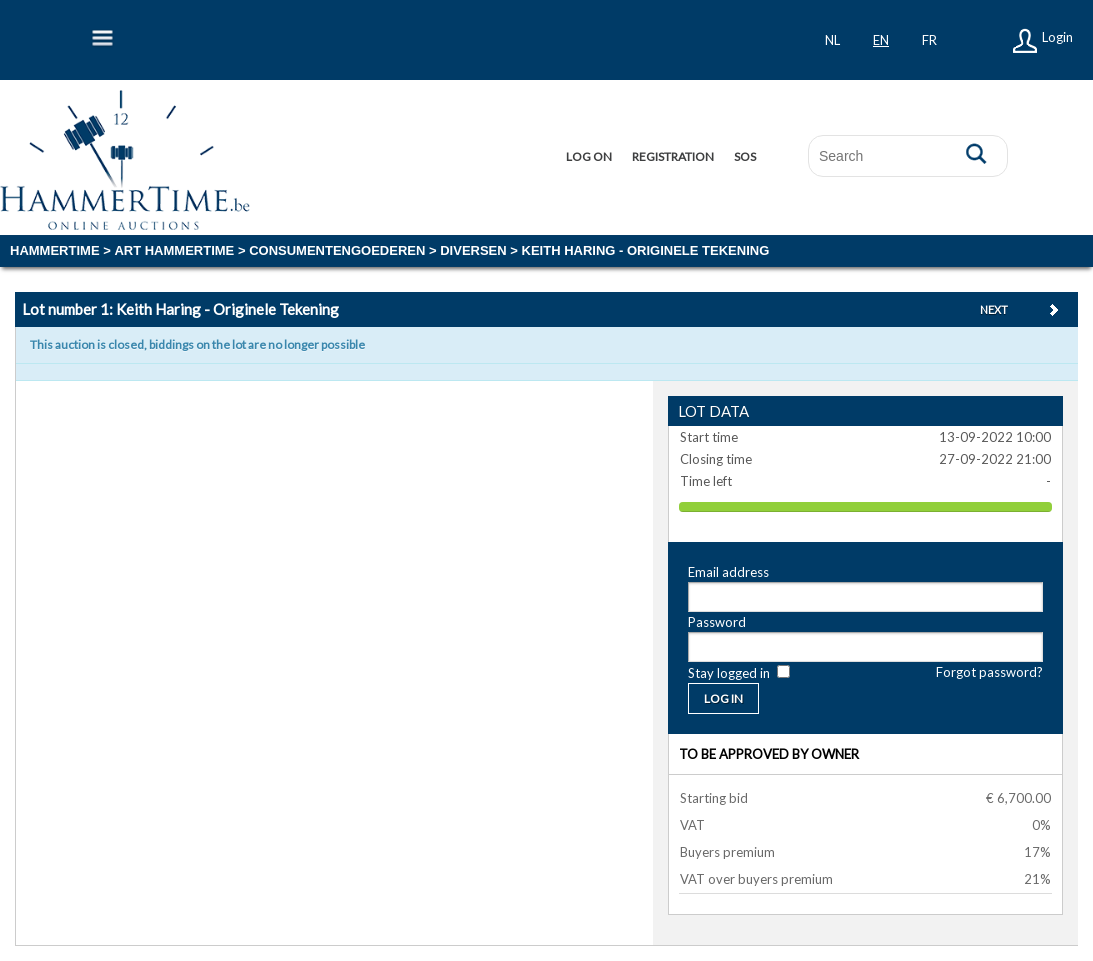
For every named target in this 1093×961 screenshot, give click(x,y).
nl (832, 40)
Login (1057, 37)
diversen (473, 250)
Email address (728, 572)
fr (929, 40)
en (881, 40)
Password (717, 622)
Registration (673, 156)
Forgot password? (989, 672)
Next (994, 309)
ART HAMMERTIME (174, 250)
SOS (745, 156)
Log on (589, 156)
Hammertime (55, 250)
